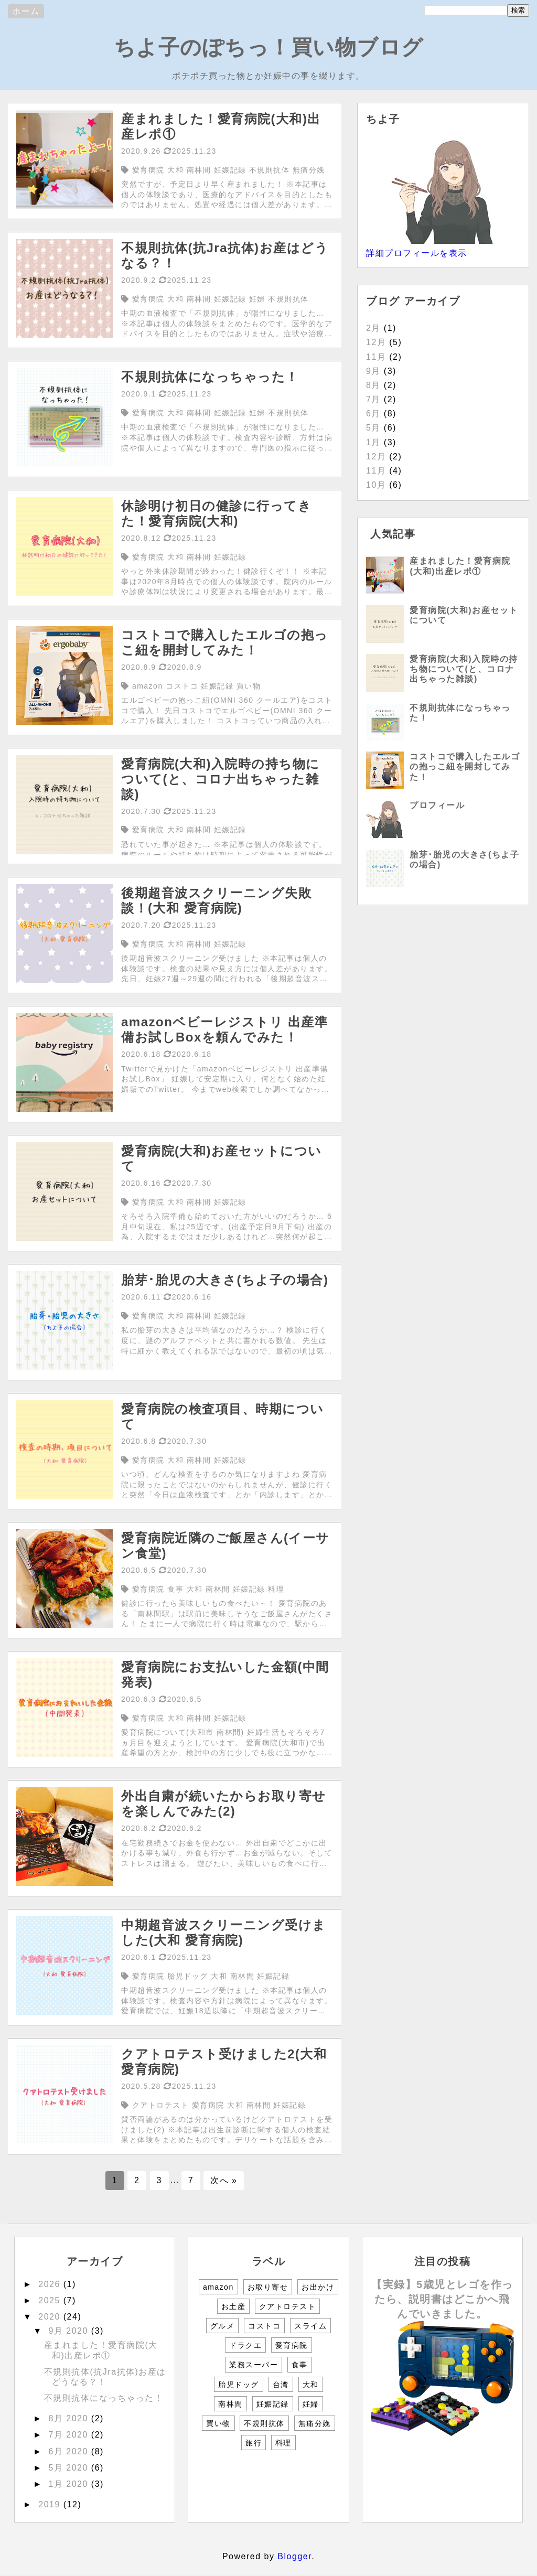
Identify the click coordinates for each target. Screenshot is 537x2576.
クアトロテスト (287, 2306)
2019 (50, 2504)
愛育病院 (291, 2345)
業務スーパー (253, 2364)
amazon (218, 2287)
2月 (373, 328)
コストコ (264, 2326)
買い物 (218, 2423)
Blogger (294, 2556)
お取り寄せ (268, 2287)
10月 (376, 484)
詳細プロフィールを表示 (416, 253)
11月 (376, 356)
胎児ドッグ (238, 2384)
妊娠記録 (272, 2404)
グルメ (222, 2326)
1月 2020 (69, 2484)
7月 (373, 399)
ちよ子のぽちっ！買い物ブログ (269, 47)
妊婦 (311, 2404)
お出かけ (318, 2287)
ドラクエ (245, 2345)
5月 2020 (69, 2467)
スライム (310, 2326)
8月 (373, 385)
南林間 (230, 2404)
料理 (283, 2443)
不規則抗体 (264, 2423)
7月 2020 (69, 2434)
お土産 (233, 2306)
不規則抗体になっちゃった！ (104, 2397)
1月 (373, 442)
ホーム (26, 11)
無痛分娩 (314, 2423)
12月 (376, 342)
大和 (311, 2384)
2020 (50, 2316)
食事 (300, 2364)
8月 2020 (69, 2418)
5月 (373, 427)
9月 (373, 371)
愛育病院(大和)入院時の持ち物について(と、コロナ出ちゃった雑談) (464, 668)
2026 (50, 2284)
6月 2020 (69, 2451)
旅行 (253, 2443)
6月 (373, 413)
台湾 (281, 2384)
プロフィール (437, 805)
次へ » (223, 2180)
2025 (50, 2300)
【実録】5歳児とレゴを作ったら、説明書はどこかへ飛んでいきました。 (442, 2299)
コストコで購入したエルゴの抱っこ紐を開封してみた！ (465, 766)
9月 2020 (69, 2330)
